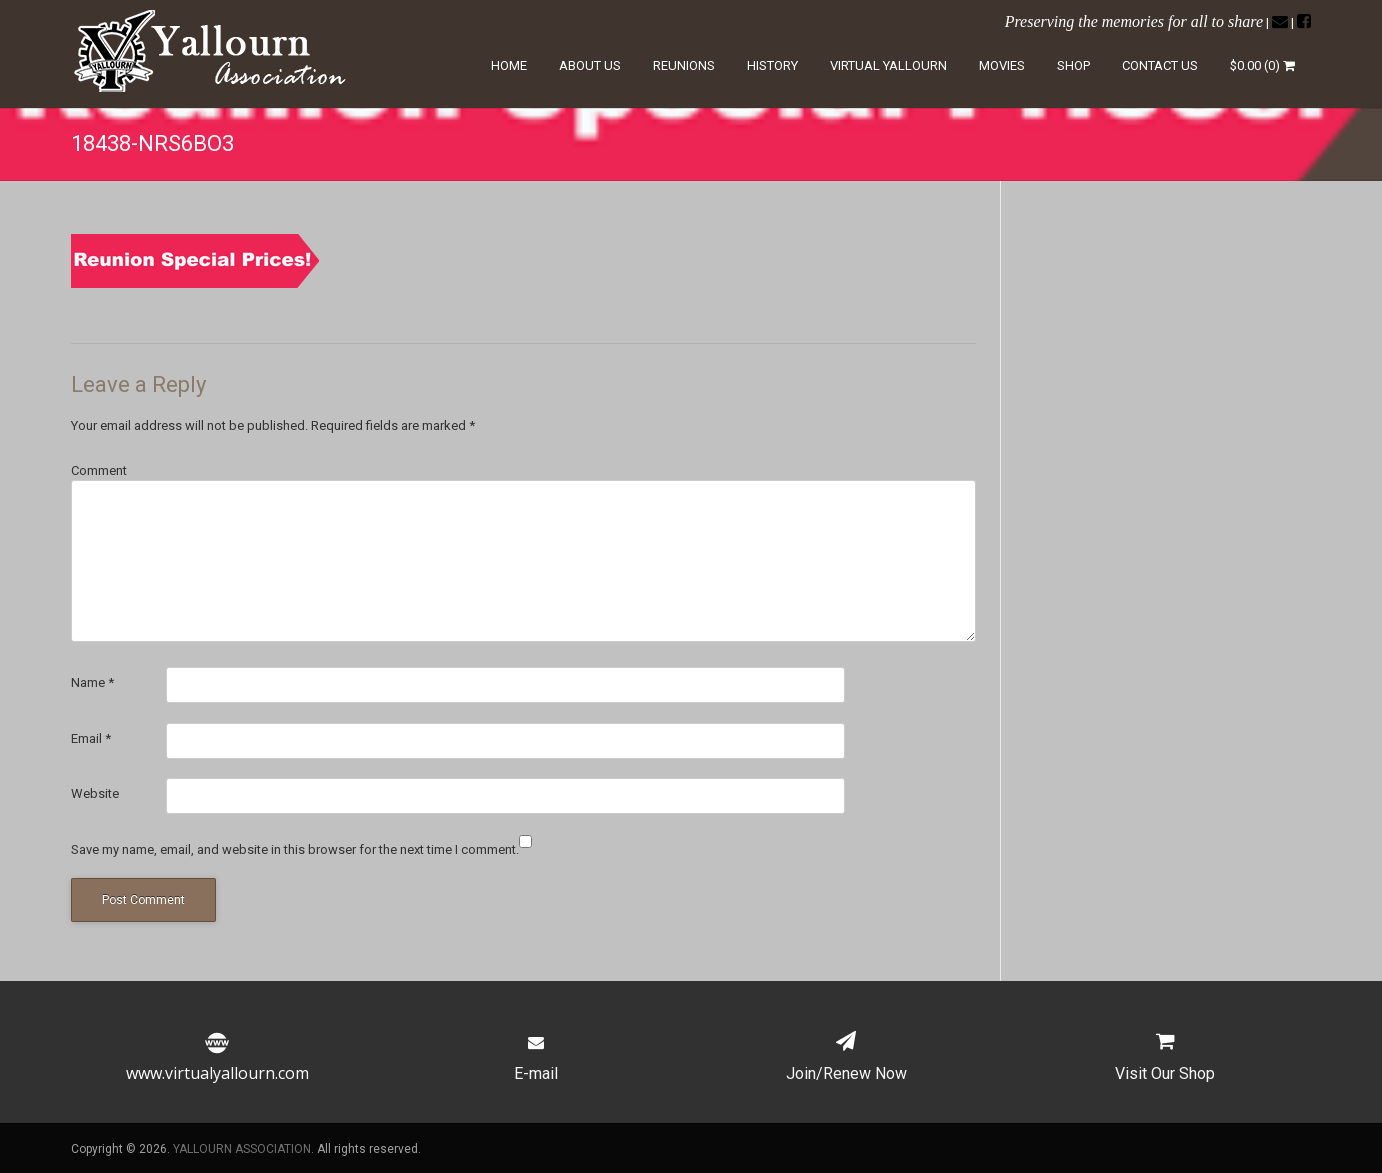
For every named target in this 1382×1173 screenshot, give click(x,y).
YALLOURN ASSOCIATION (242, 1149)
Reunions (684, 65)
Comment (99, 470)
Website (95, 793)
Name (92, 682)
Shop (1073, 65)
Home (509, 65)
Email (91, 738)
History (772, 65)
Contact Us (1160, 65)
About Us (590, 65)
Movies (1002, 65)
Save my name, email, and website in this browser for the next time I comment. (295, 849)
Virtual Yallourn (888, 65)
